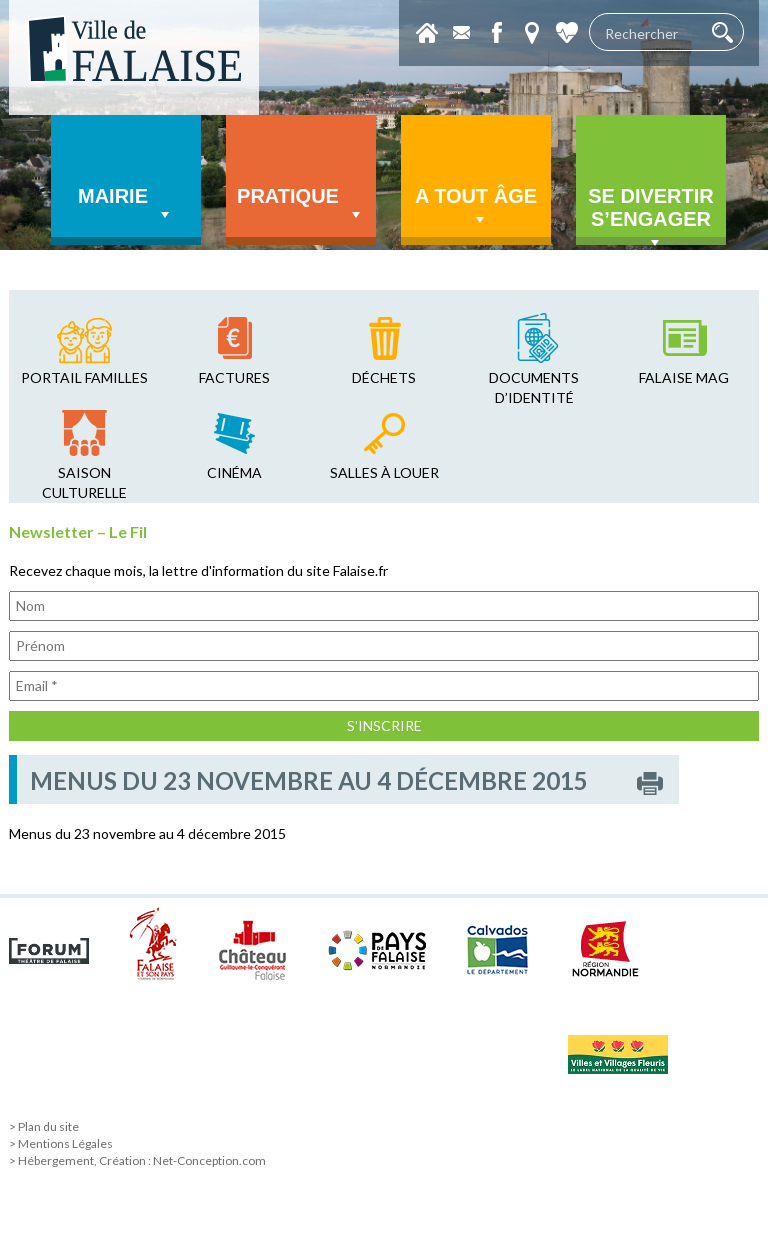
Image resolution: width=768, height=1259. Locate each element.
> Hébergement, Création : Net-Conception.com (137, 1160)
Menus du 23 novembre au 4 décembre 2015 (147, 833)
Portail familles (84, 377)
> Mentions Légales (61, 1143)
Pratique (301, 205)
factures (234, 377)
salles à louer (384, 472)
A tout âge (476, 207)
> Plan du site (44, 1126)
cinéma (234, 472)
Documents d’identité (534, 387)
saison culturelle (84, 482)
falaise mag (684, 377)
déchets (384, 377)
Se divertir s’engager (651, 215)
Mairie (126, 205)
